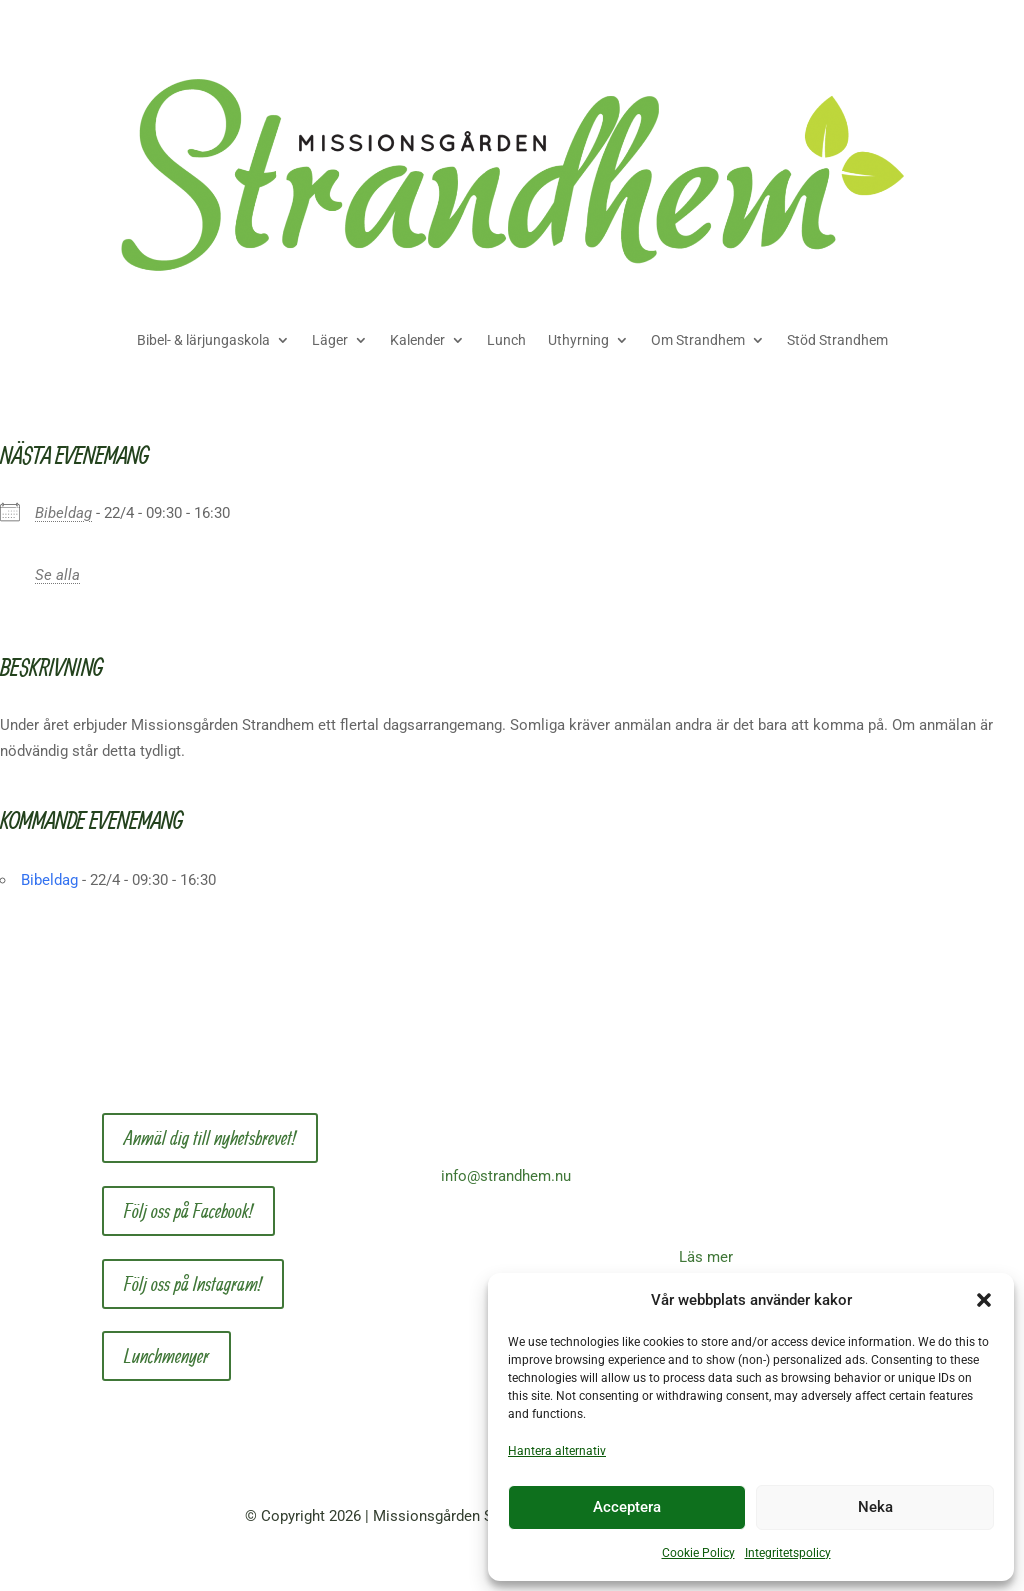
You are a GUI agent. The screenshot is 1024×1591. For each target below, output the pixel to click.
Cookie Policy (698, 1553)
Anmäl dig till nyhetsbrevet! (210, 1137)
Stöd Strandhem (837, 340)
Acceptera (627, 1507)
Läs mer (706, 1257)
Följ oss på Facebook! (188, 1210)
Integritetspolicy (788, 1553)
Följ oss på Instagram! (193, 1283)
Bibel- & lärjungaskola (203, 340)
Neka (875, 1507)
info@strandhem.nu (506, 1176)
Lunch (506, 340)
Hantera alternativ (557, 1451)
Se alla (57, 575)
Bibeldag (63, 513)
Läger (330, 340)
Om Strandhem (698, 340)
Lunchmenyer (166, 1355)
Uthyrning (578, 340)
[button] (984, 1300)
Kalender (417, 340)
